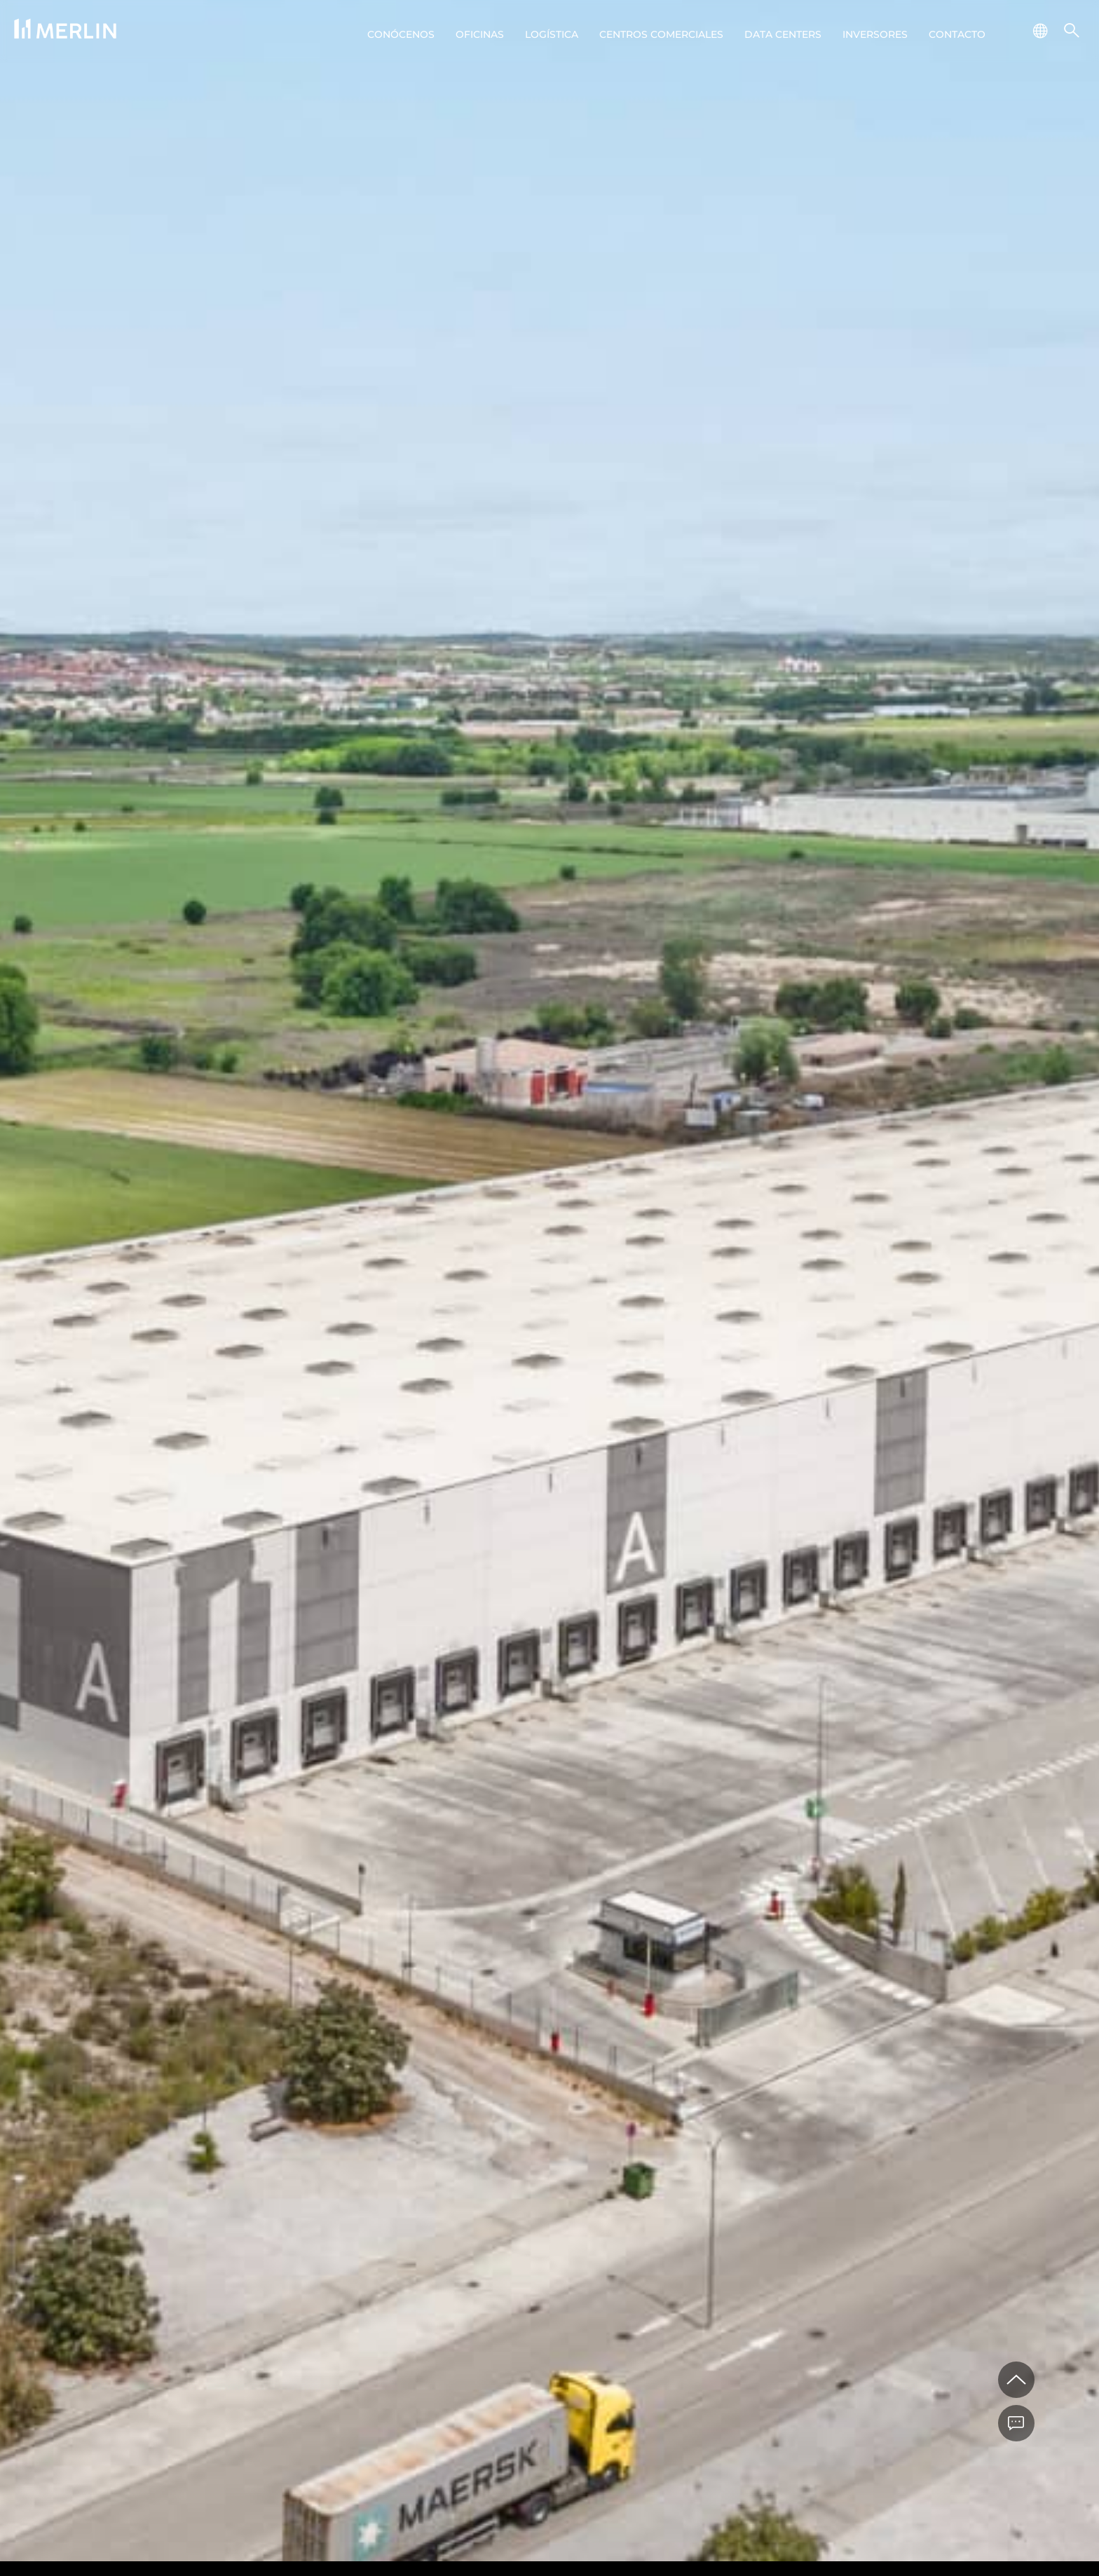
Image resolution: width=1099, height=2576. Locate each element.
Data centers (782, 34)
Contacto (957, 34)
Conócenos (401, 34)
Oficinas (480, 34)
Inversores (875, 34)
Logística (551, 34)
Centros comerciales (661, 34)
